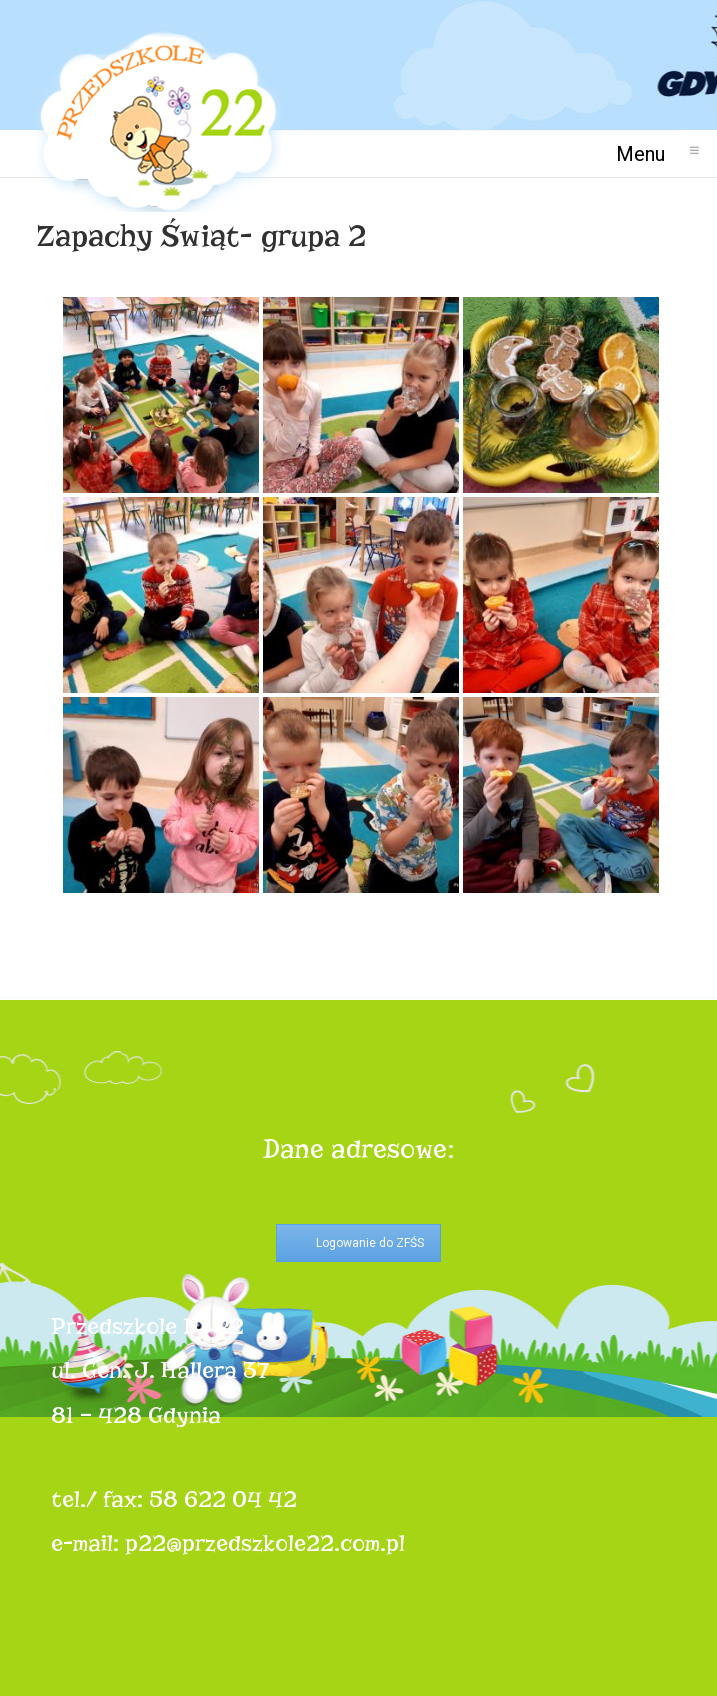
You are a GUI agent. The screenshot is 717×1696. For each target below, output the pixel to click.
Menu (648, 153)
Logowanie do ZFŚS (370, 1243)
